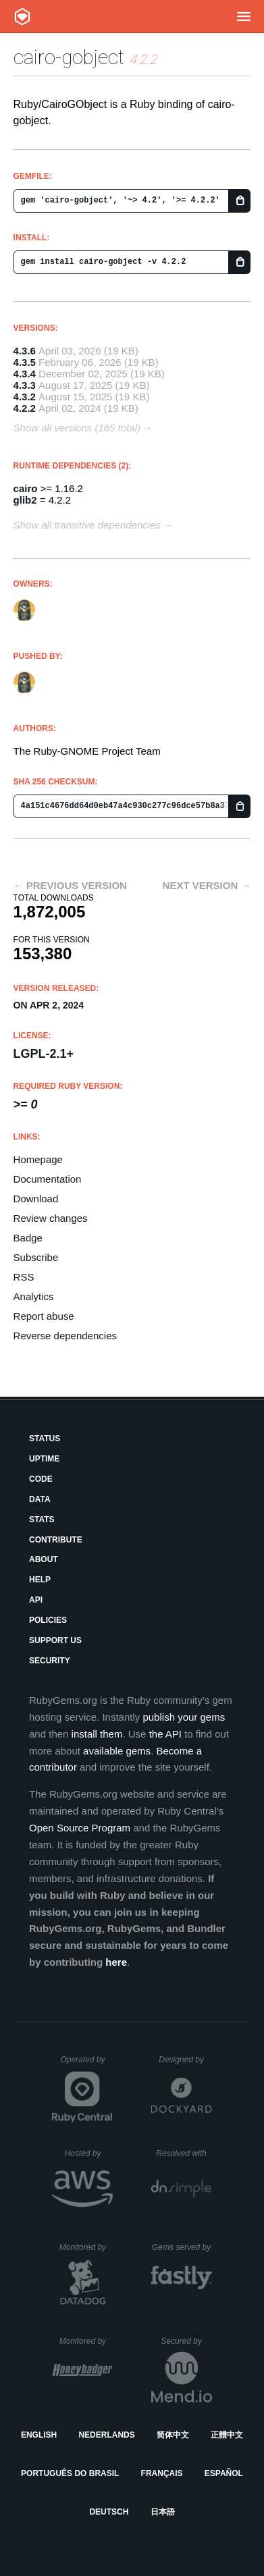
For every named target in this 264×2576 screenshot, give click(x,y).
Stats (42, 1519)
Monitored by (86, 2247)
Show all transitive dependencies (87, 525)
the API (165, 1734)
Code (41, 1479)
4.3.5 (25, 362)
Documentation (48, 1179)
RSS (24, 1277)
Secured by (186, 2341)
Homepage (38, 1159)
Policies (48, 1620)
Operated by (86, 2064)
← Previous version (70, 885)
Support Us (55, 1640)
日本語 (163, 2512)
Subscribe (36, 1257)
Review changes (51, 1218)
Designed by (185, 2059)
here (116, 1962)
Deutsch (108, 2512)
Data (40, 1499)
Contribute (55, 1540)
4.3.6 (25, 350)
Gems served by (182, 2247)
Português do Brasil (70, 2473)
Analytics (34, 1296)
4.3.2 (25, 396)
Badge (28, 1237)
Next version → (207, 885)
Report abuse (44, 1316)
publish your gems (183, 1717)
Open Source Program (79, 1827)
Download (36, 1198)
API (36, 1600)
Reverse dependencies (65, 1335)
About (43, 1559)
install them (97, 1734)
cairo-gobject (69, 57)
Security (49, 1660)
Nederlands (106, 2435)
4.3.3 (25, 385)
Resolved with (183, 2153)
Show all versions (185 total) (77, 427)
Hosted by (88, 2153)
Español (224, 2473)
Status (44, 1438)
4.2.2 (25, 408)
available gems (117, 1750)
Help (40, 1579)
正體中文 (227, 2435)
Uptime (44, 1459)
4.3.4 (25, 373)
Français (162, 2473)
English (39, 2435)
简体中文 (173, 2435)
